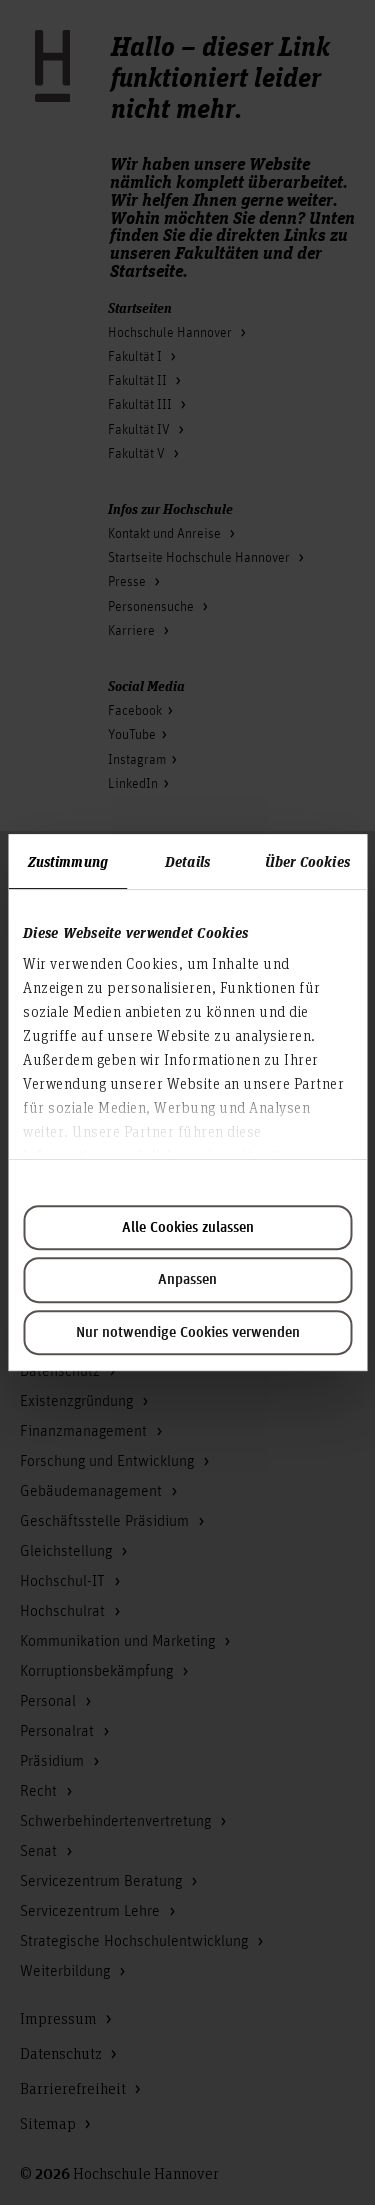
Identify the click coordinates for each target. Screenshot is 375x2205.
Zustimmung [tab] (68, 861)
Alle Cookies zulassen (188, 1228)
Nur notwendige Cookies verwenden (188, 1333)
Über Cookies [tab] (307, 861)
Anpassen (187, 1280)
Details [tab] (187, 861)
